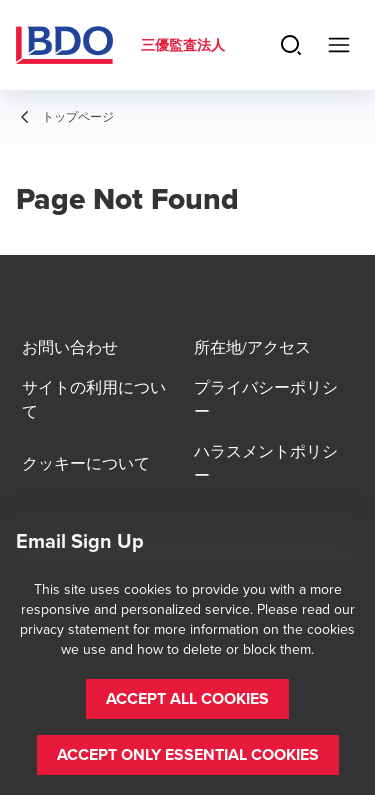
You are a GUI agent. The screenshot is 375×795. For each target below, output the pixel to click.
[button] (187, 699)
